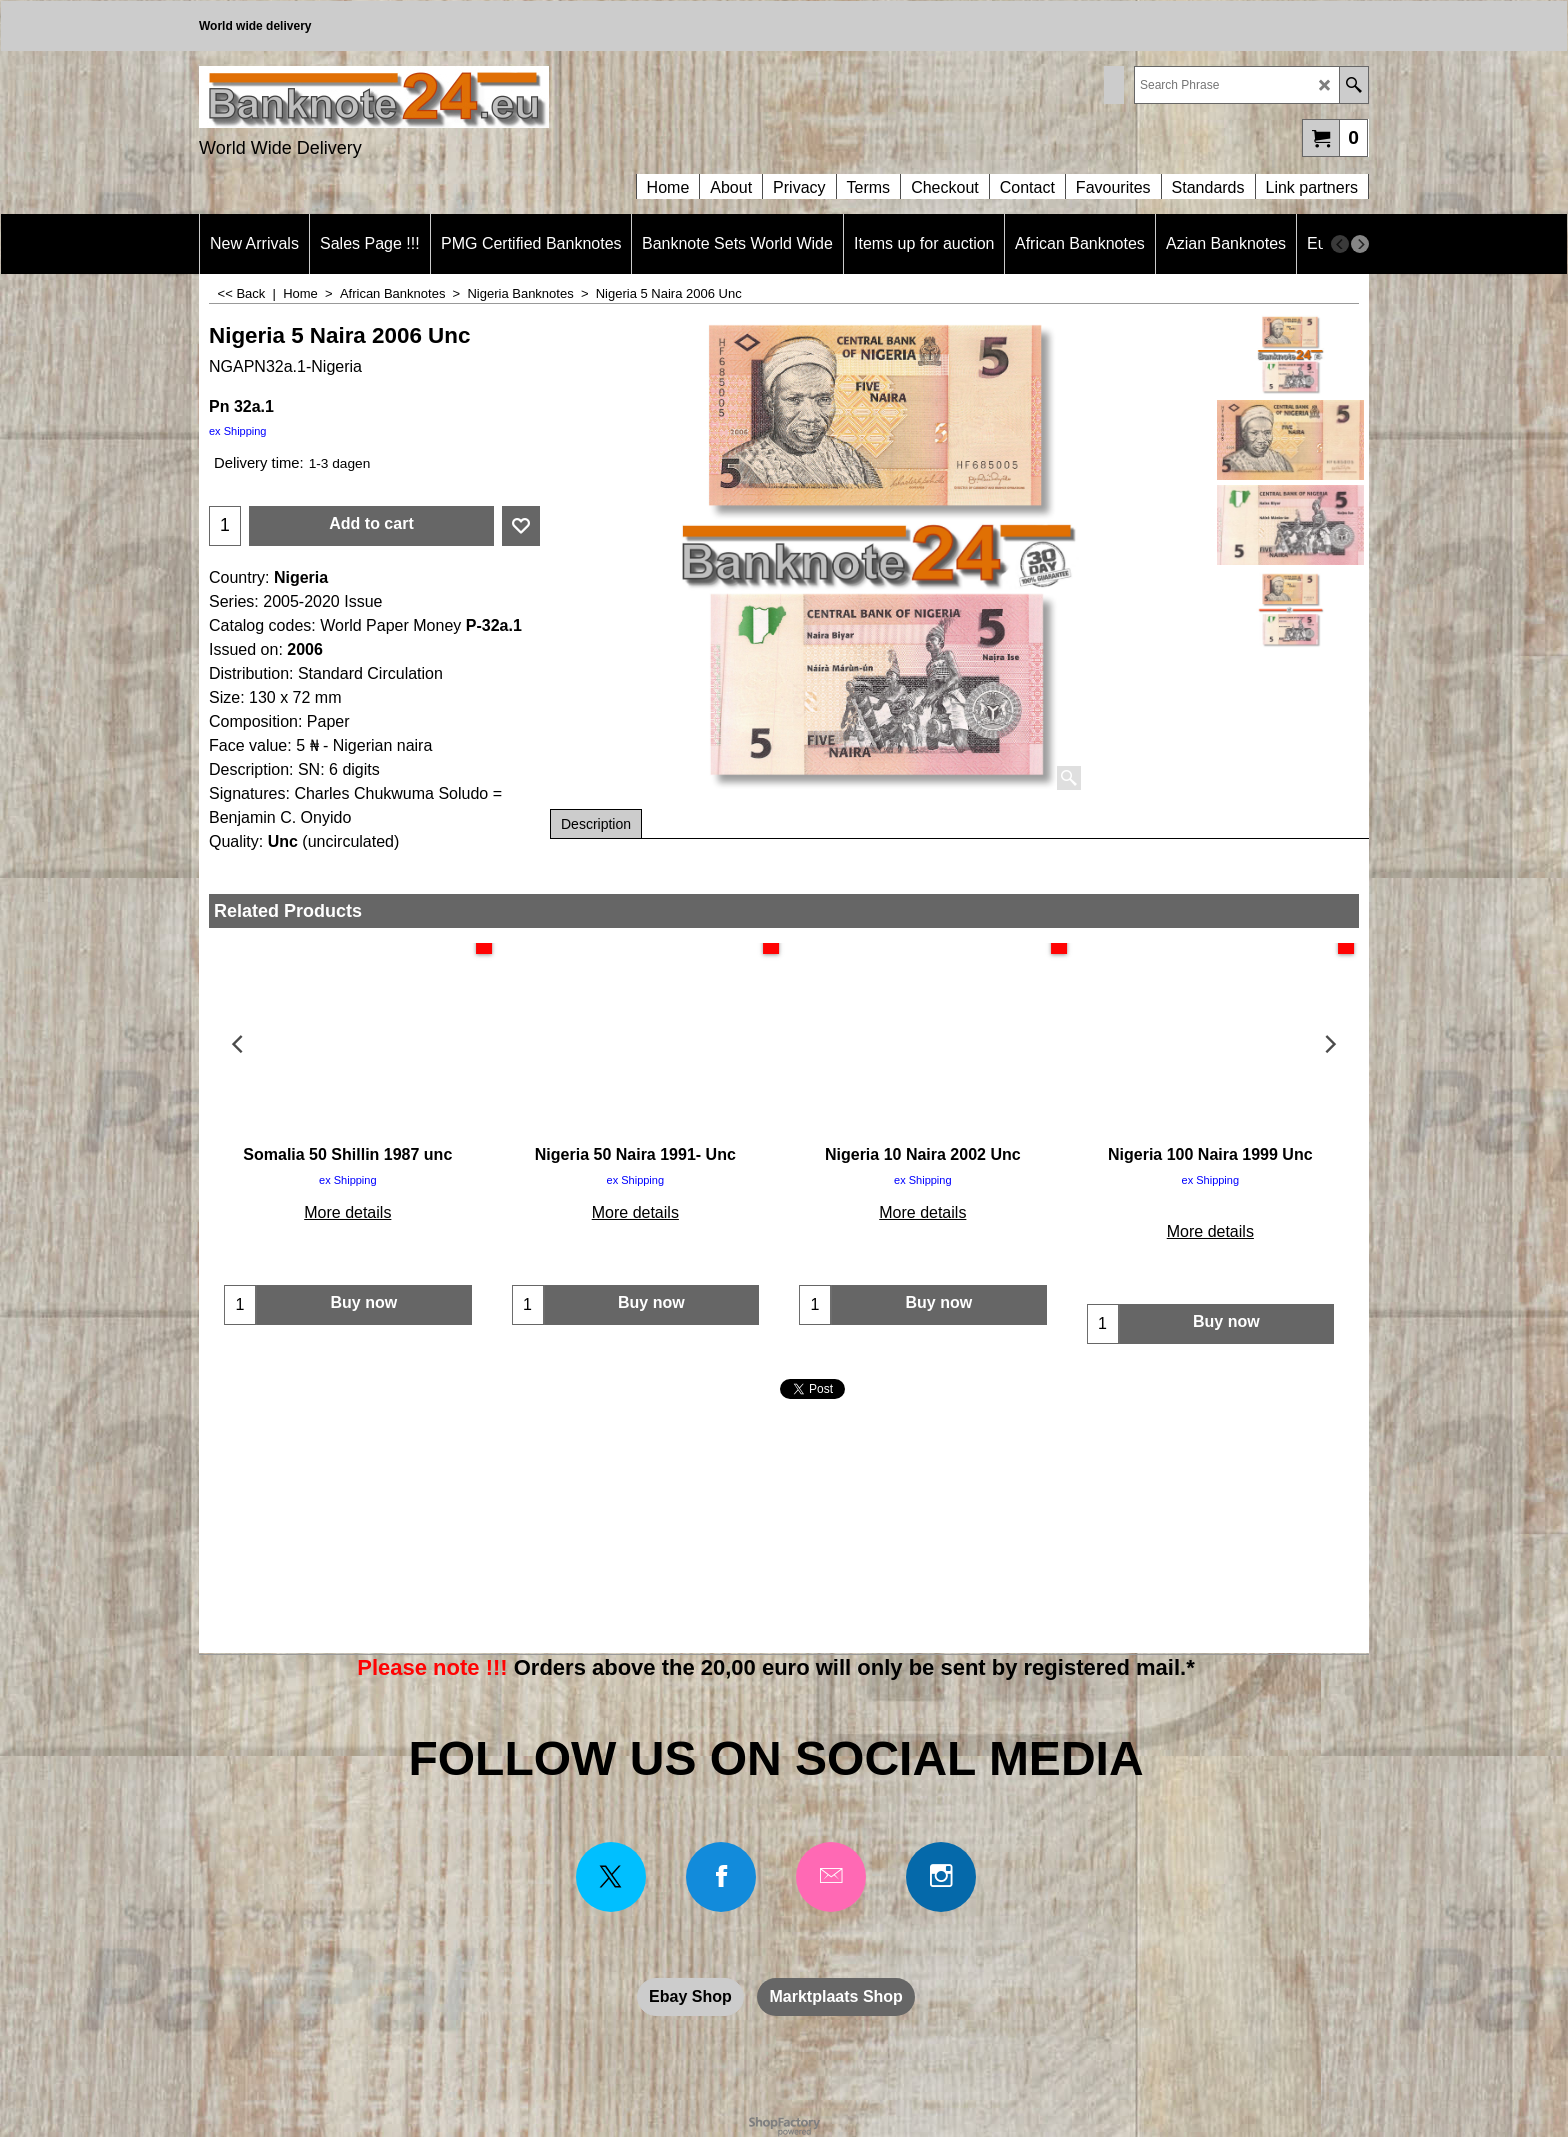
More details (347, 1212)
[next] (1360, 244)
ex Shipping (238, 431)
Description (596, 824)
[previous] (1340, 244)
